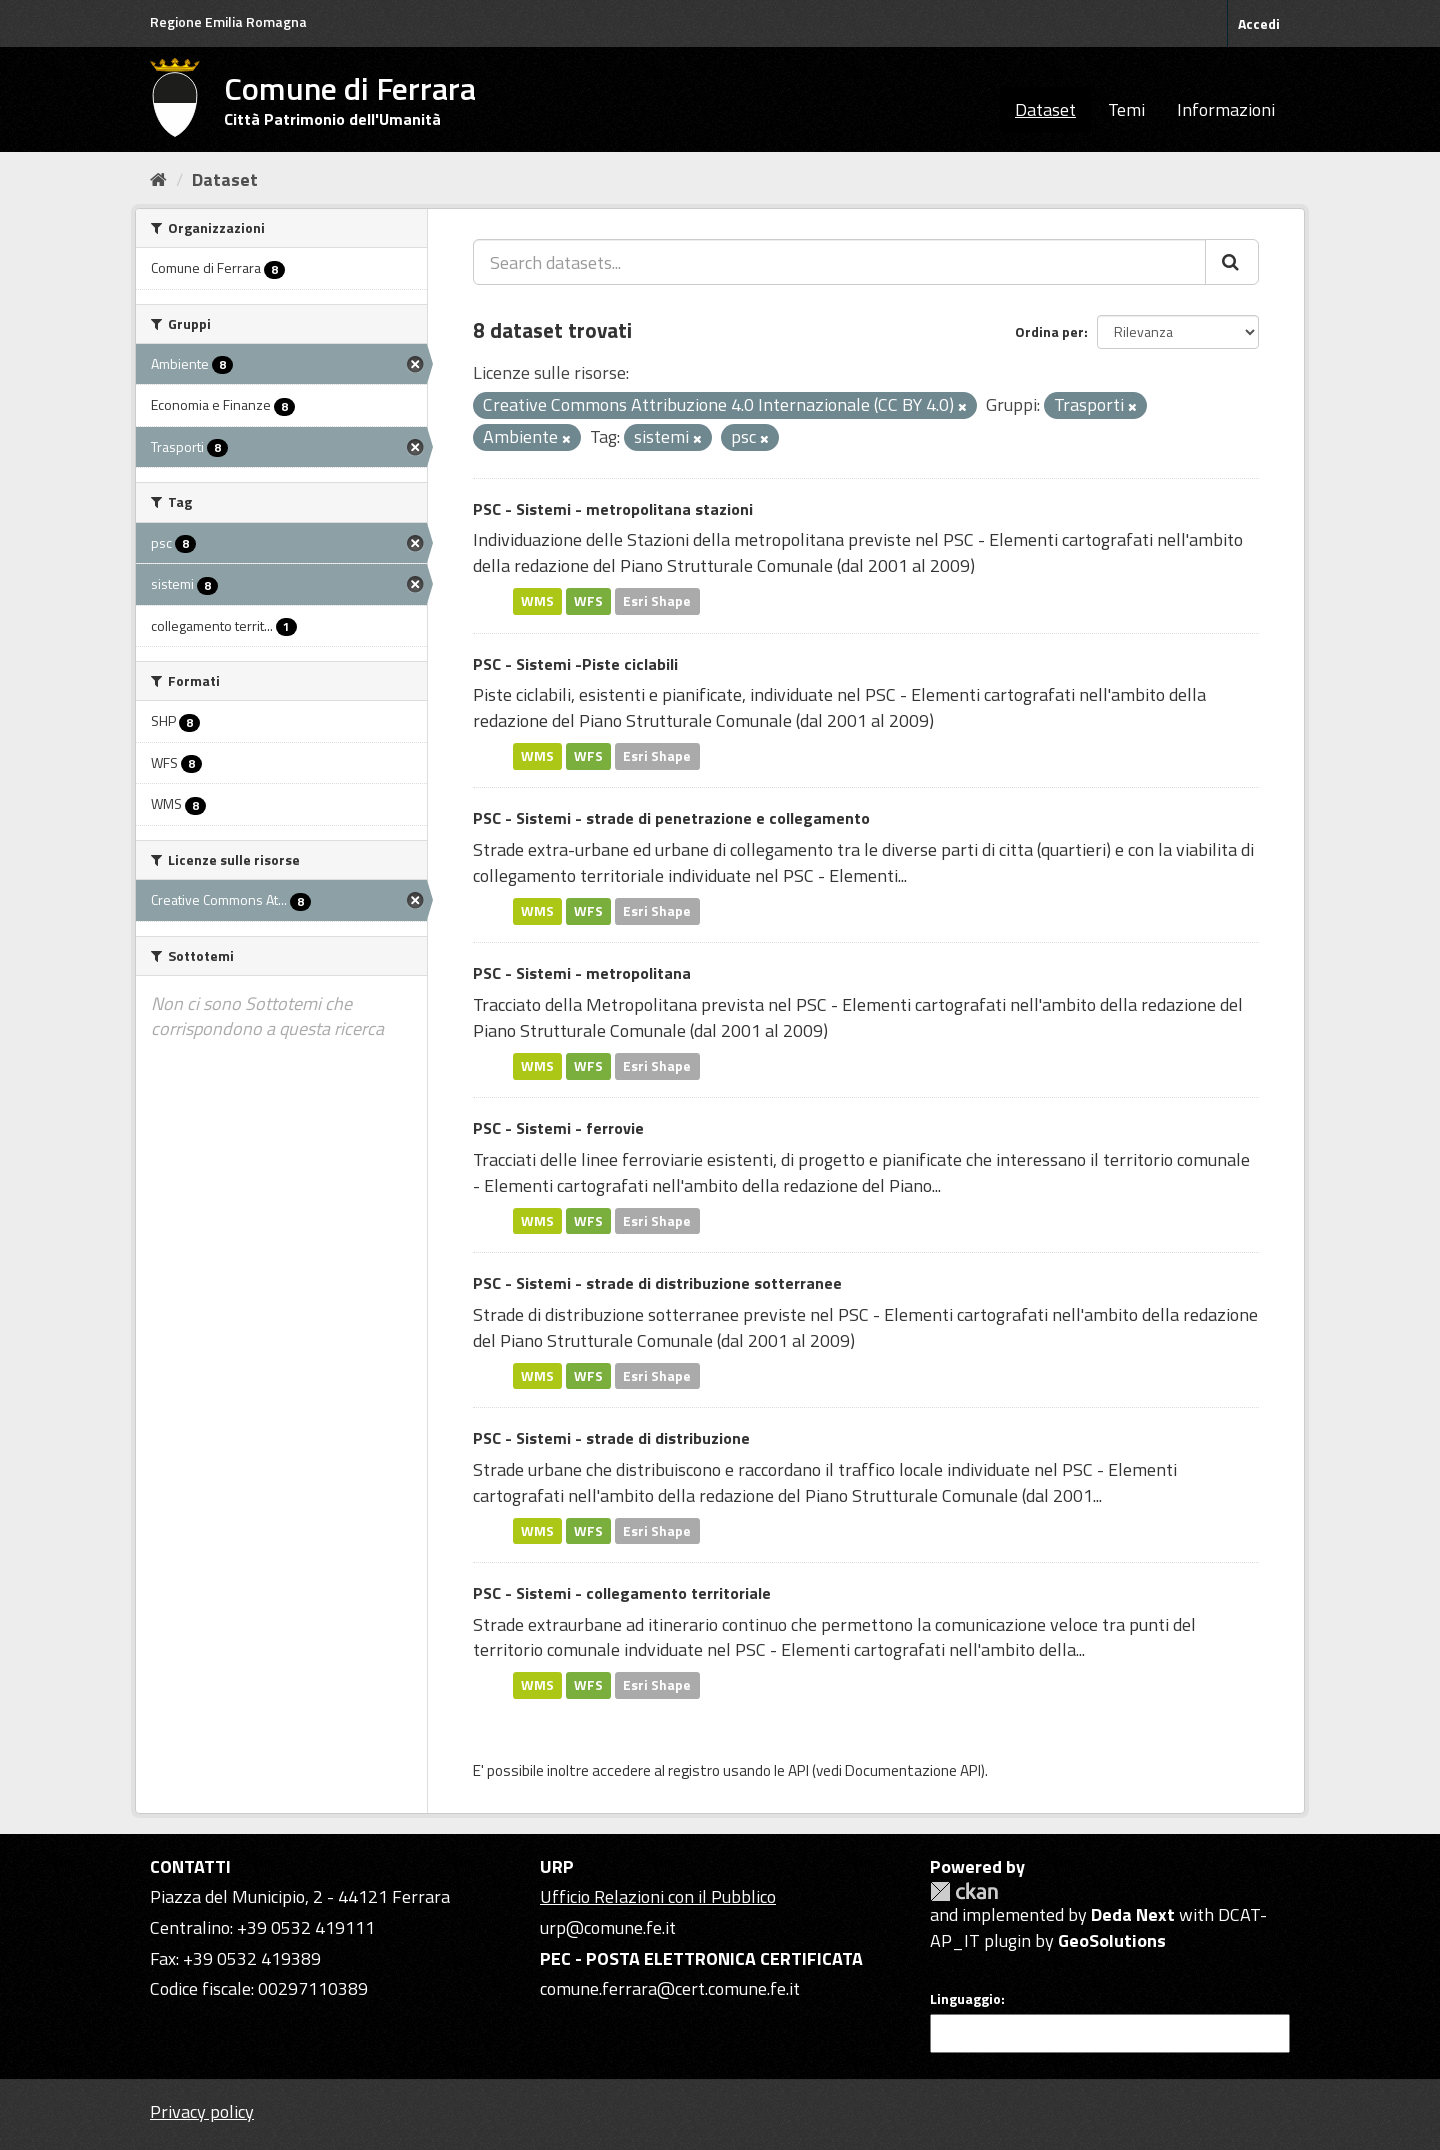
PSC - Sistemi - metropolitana (582, 973)
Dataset (1045, 109)
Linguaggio (965, 1999)
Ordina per (1049, 331)
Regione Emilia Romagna (228, 21)
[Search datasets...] (839, 262)
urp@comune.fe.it (608, 1927)
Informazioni (1226, 109)
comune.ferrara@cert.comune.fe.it (670, 1988)
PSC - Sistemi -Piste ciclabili (575, 664)
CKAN (964, 1891)
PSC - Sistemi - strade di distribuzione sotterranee (657, 1283)
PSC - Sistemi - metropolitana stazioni (613, 509)
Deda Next (1133, 1914)
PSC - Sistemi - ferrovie (558, 1128)
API (798, 1770)
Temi (1126, 109)
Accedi (1259, 23)
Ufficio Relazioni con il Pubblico (658, 1896)
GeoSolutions (1112, 1940)
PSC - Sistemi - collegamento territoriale (622, 1593)
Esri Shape (657, 601)
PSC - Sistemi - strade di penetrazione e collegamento (671, 818)
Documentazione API (913, 1770)
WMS (537, 601)
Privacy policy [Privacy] (202, 2111)
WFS (588, 601)
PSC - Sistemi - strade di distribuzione (611, 1438)
